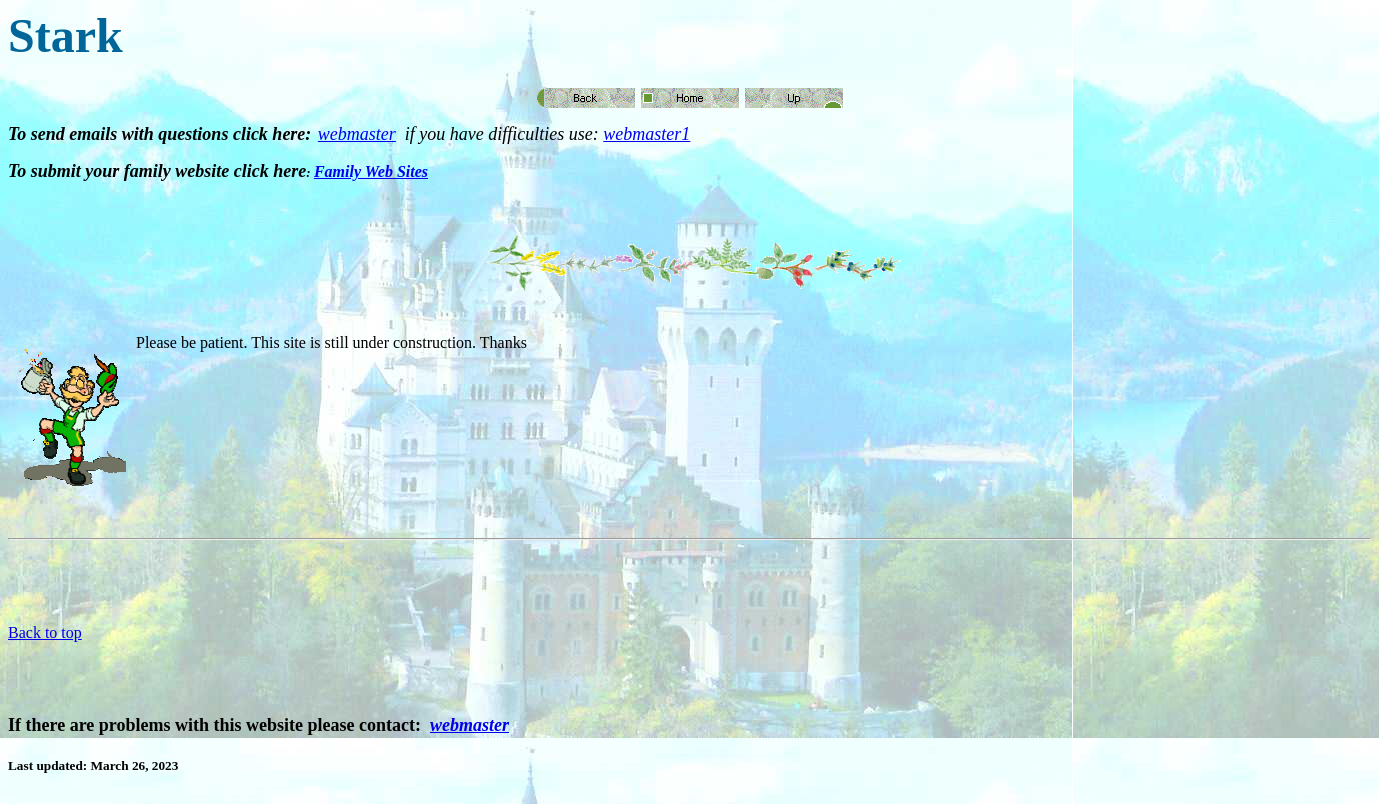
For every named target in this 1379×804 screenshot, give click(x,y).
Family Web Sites (371, 171)
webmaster (357, 134)
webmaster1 (646, 134)
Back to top (45, 632)
